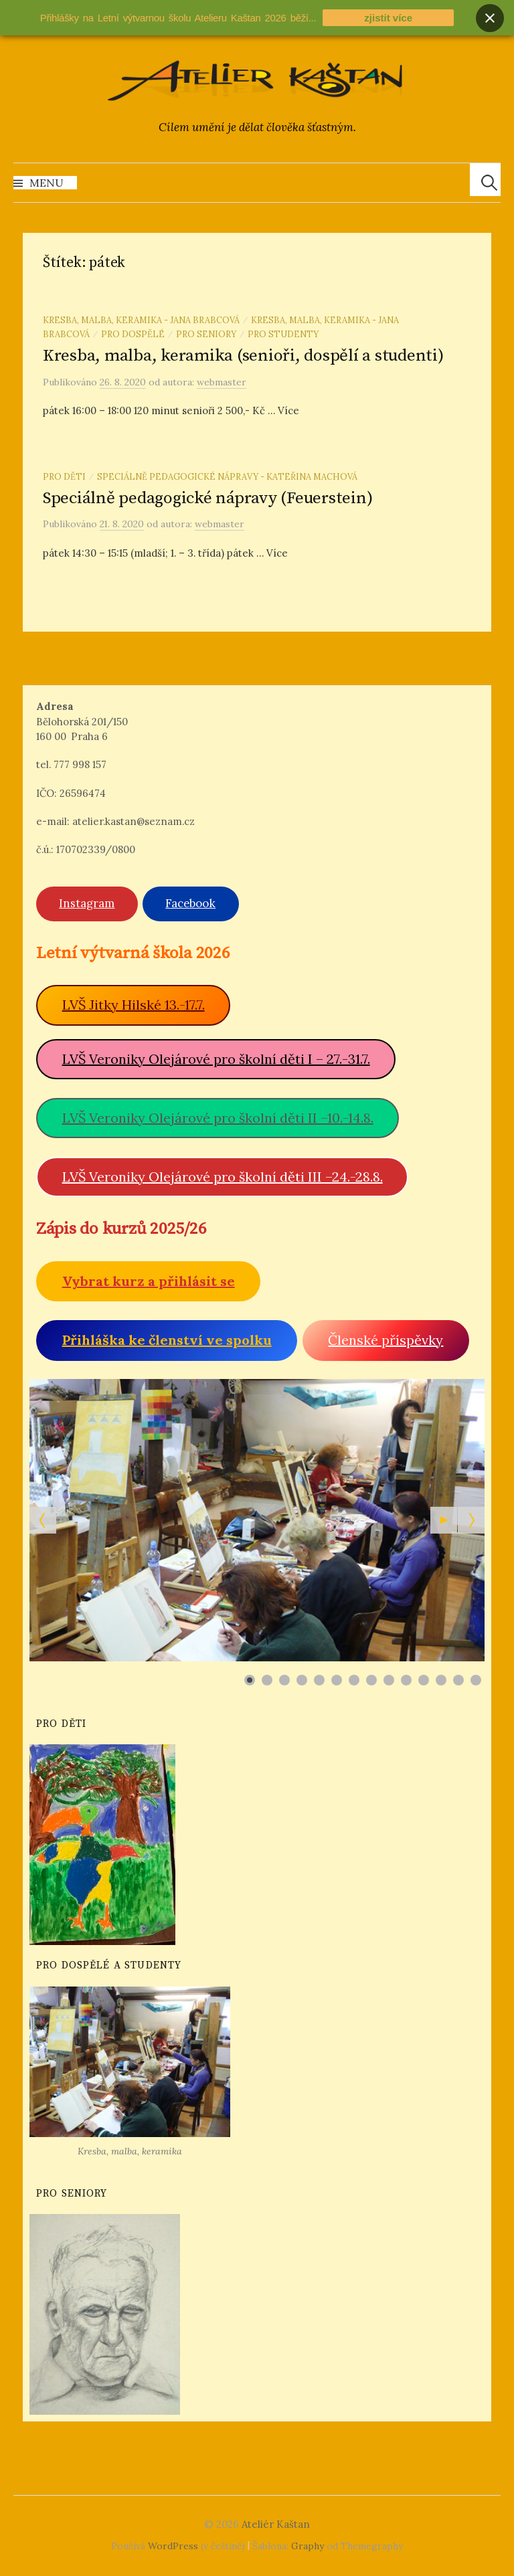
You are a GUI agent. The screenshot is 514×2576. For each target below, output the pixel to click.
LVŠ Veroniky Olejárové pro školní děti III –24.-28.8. (222, 1176)
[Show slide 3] (284, 1680)
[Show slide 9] (388, 1680)
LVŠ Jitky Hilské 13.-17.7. (133, 1004)
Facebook (190, 903)
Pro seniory (206, 334)
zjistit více (388, 17)
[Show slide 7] (354, 1680)
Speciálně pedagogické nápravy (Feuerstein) (207, 498)
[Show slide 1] (249, 1680)
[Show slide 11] (423, 1680)
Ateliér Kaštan (276, 2524)
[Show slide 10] (406, 1680)
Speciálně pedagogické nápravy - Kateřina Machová (227, 476)
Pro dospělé (133, 334)
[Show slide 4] (301, 1680)
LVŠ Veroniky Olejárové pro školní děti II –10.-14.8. (217, 1117)
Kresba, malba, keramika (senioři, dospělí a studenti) (243, 355)
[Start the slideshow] (443, 1520)
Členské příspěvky (385, 1339)
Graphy (307, 2546)
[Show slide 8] (371, 1680)
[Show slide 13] (458, 1680)
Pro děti (64, 476)
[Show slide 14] (475, 1680)
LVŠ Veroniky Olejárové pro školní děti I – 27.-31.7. (216, 1058)
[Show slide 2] (267, 1680)
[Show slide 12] (441, 1680)
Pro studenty (283, 334)
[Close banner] (490, 18)
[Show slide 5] (319, 1680)
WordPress (173, 2546)
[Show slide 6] (336, 1680)
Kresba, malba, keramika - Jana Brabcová (141, 319)
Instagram (86, 903)
